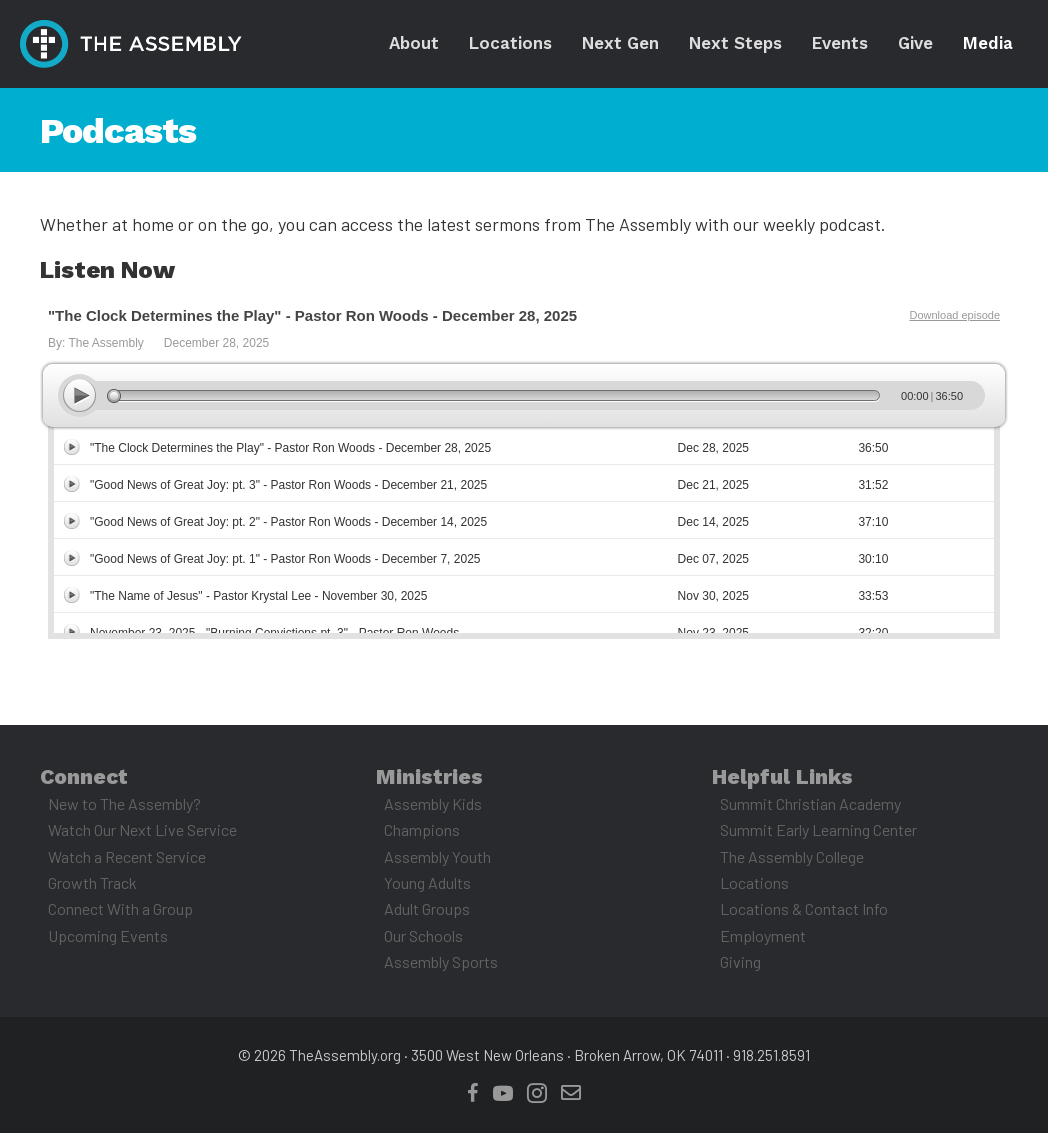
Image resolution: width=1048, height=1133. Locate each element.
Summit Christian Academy (810, 803)
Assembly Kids (433, 803)
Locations (754, 882)
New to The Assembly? (124, 803)
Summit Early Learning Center (818, 829)
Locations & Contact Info (804, 908)
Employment (763, 935)
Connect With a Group (120, 908)
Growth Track (92, 882)
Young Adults (427, 882)
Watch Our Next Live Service (142, 829)
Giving (740, 961)
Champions (422, 829)
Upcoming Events (108, 935)
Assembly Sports (441, 961)
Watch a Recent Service (127, 856)
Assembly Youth (437, 856)
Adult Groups (427, 908)
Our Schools (423, 935)
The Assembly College (792, 856)
